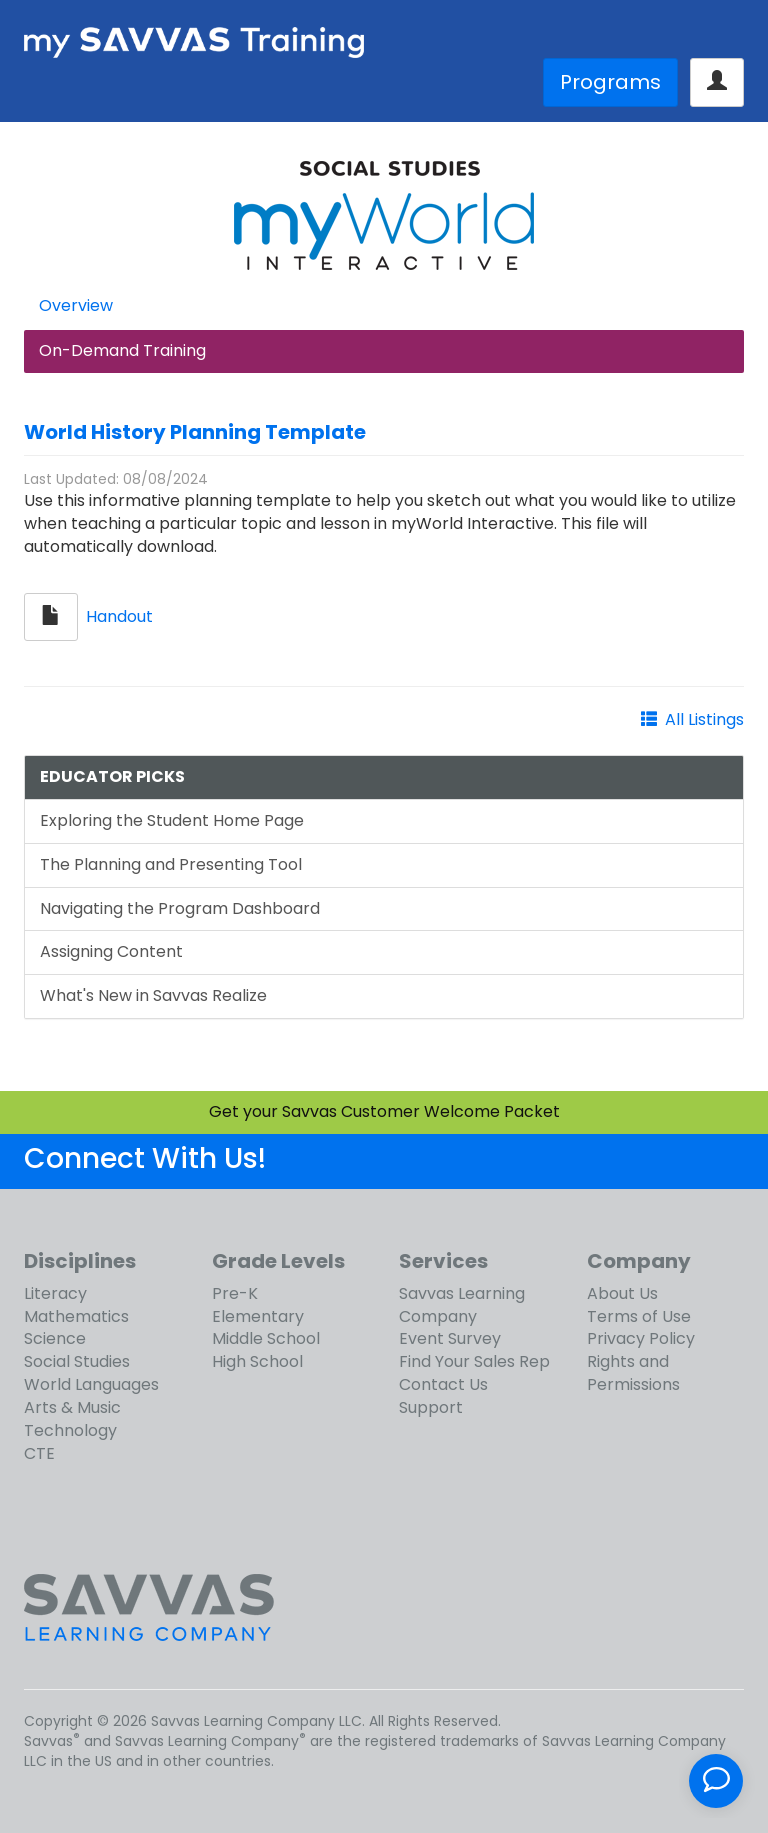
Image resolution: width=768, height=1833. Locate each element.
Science (55, 1338)
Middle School (266, 1338)
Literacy (55, 1293)
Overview (76, 305)
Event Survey (450, 1338)
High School (257, 1361)
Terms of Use (639, 1316)
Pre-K (235, 1293)
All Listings (704, 719)
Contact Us (443, 1384)
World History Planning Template (195, 432)
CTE (39, 1453)
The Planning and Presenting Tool (171, 864)
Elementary (258, 1316)
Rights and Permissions (633, 1373)
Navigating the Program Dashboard (180, 908)
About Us (622, 1293)
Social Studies (77, 1361)
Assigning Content (111, 951)
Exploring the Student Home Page (172, 820)
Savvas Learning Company (462, 1305)
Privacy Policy (641, 1338)
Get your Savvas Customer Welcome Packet (384, 1111)
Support (431, 1407)
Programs (610, 82)
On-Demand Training (122, 350)
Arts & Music (72, 1407)
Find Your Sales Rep (474, 1361)
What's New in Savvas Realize (153, 995)
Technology (70, 1430)
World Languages (91, 1384)
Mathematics (76, 1316)
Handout (119, 616)
